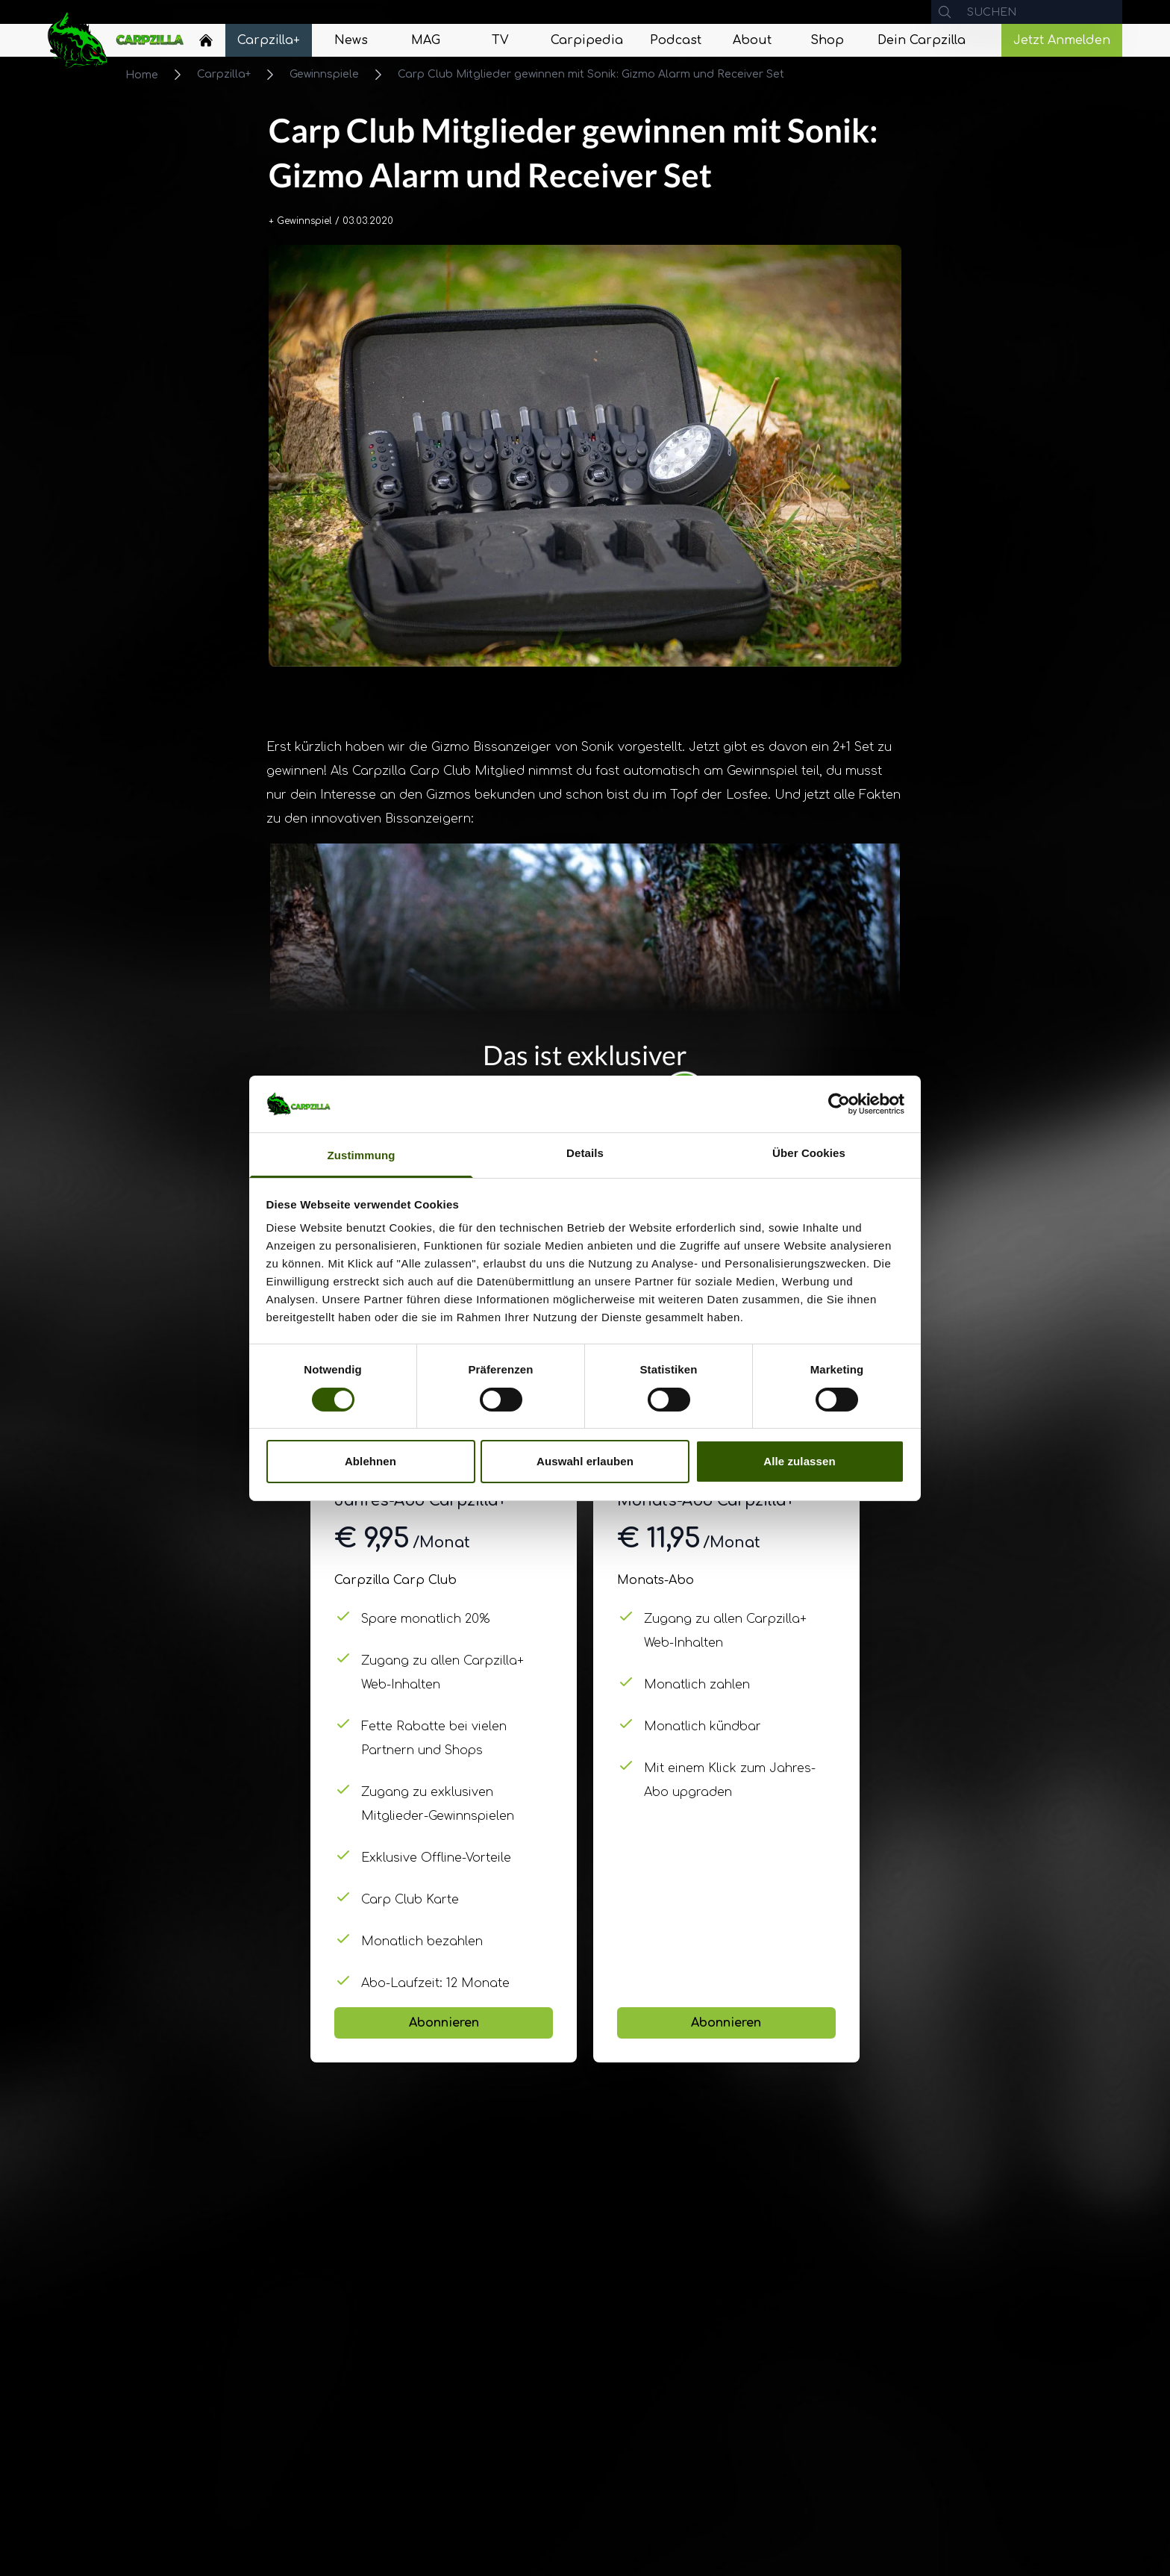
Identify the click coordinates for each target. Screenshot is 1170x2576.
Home (141, 75)
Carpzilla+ (224, 74)
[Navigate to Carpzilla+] (268, 40)
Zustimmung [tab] (361, 1155)
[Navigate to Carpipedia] (587, 40)
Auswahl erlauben (585, 1461)
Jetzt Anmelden (1061, 40)
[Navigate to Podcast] (675, 40)
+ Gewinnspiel (300, 221)
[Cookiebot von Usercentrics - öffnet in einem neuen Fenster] (839, 1104)
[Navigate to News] (351, 40)
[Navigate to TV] (500, 40)
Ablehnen (370, 1461)
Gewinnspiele (324, 74)
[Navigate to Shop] (827, 40)
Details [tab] (585, 1153)
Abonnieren (444, 2023)
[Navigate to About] (752, 40)
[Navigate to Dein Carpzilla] (921, 40)
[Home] (206, 40)
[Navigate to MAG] (425, 40)
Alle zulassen (799, 1461)
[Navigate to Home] (206, 44)
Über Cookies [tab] (808, 1153)
